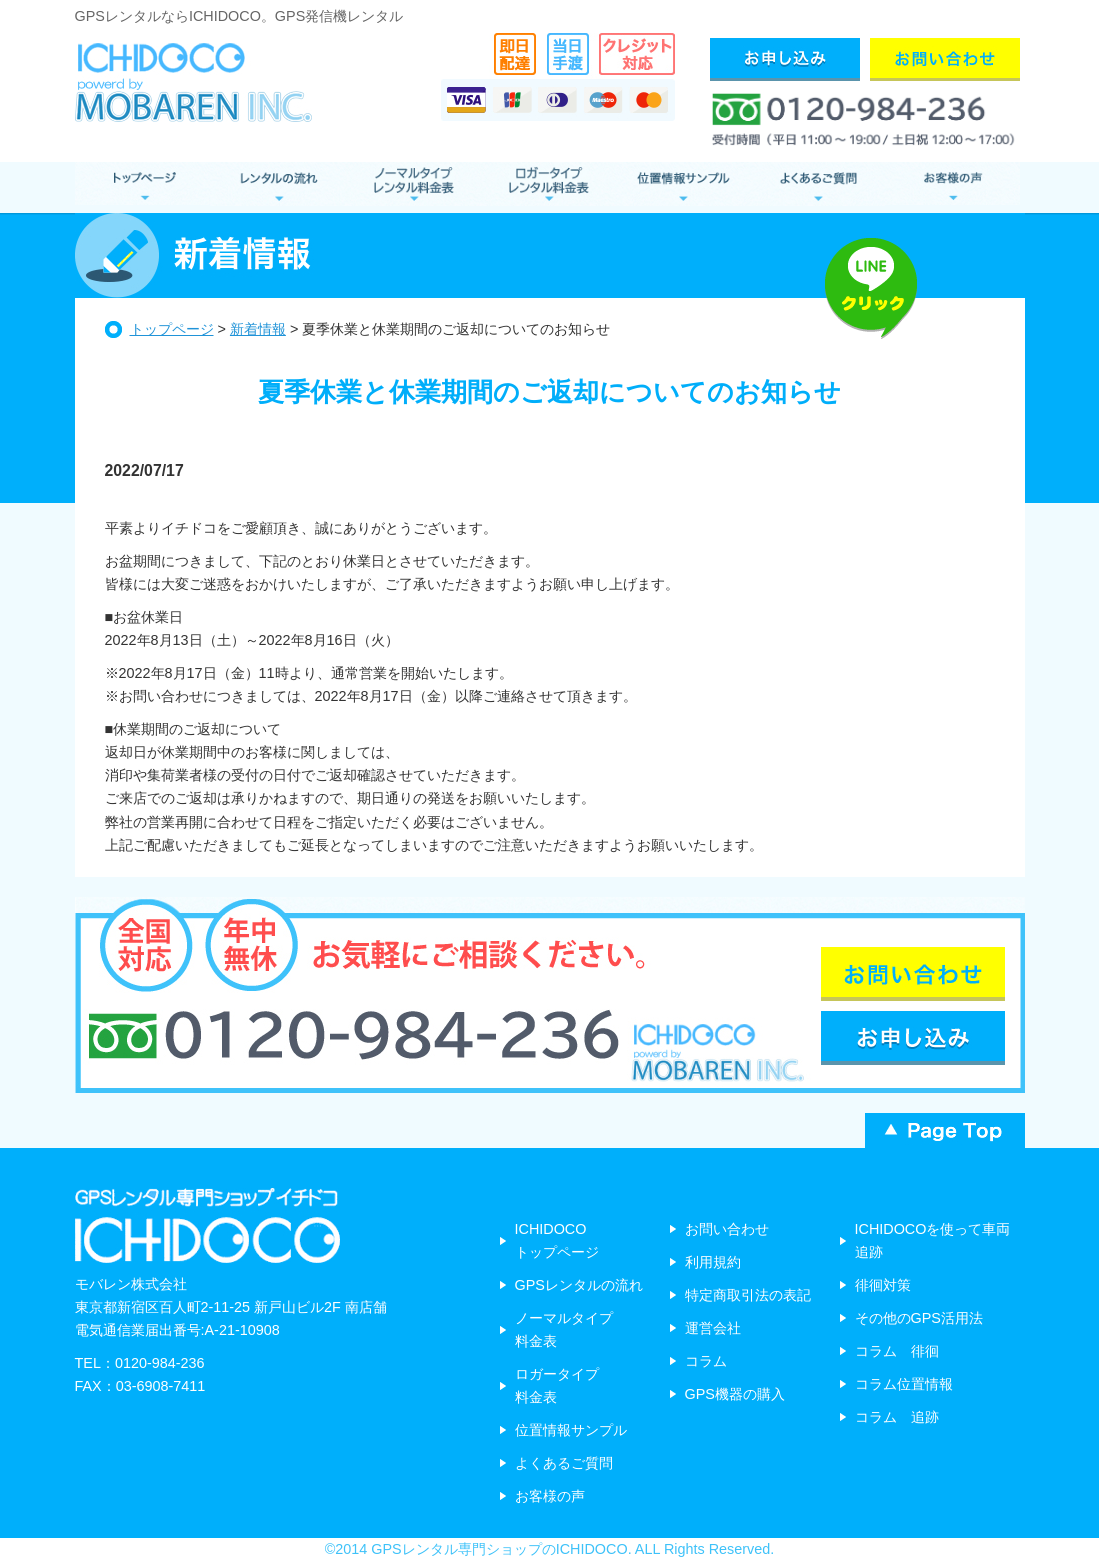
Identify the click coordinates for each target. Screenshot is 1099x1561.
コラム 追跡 (897, 1417)
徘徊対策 (883, 1285)
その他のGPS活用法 (919, 1318)
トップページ (172, 329)
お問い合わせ (727, 1229)
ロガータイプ (547, 187)
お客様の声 (952, 187)
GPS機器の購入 (735, 1394)
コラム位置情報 (904, 1384)
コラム (706, 1361)
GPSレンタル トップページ (142, 187)
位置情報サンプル (682, 187)
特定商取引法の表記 (748, 1295)
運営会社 (713, 1328)
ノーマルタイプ (412, 187)
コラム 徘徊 (897, 1351)
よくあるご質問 (817, 187)
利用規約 (713, 1262)
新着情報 (258, 329)
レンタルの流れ (277, 187)
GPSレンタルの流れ (579, 1285)
